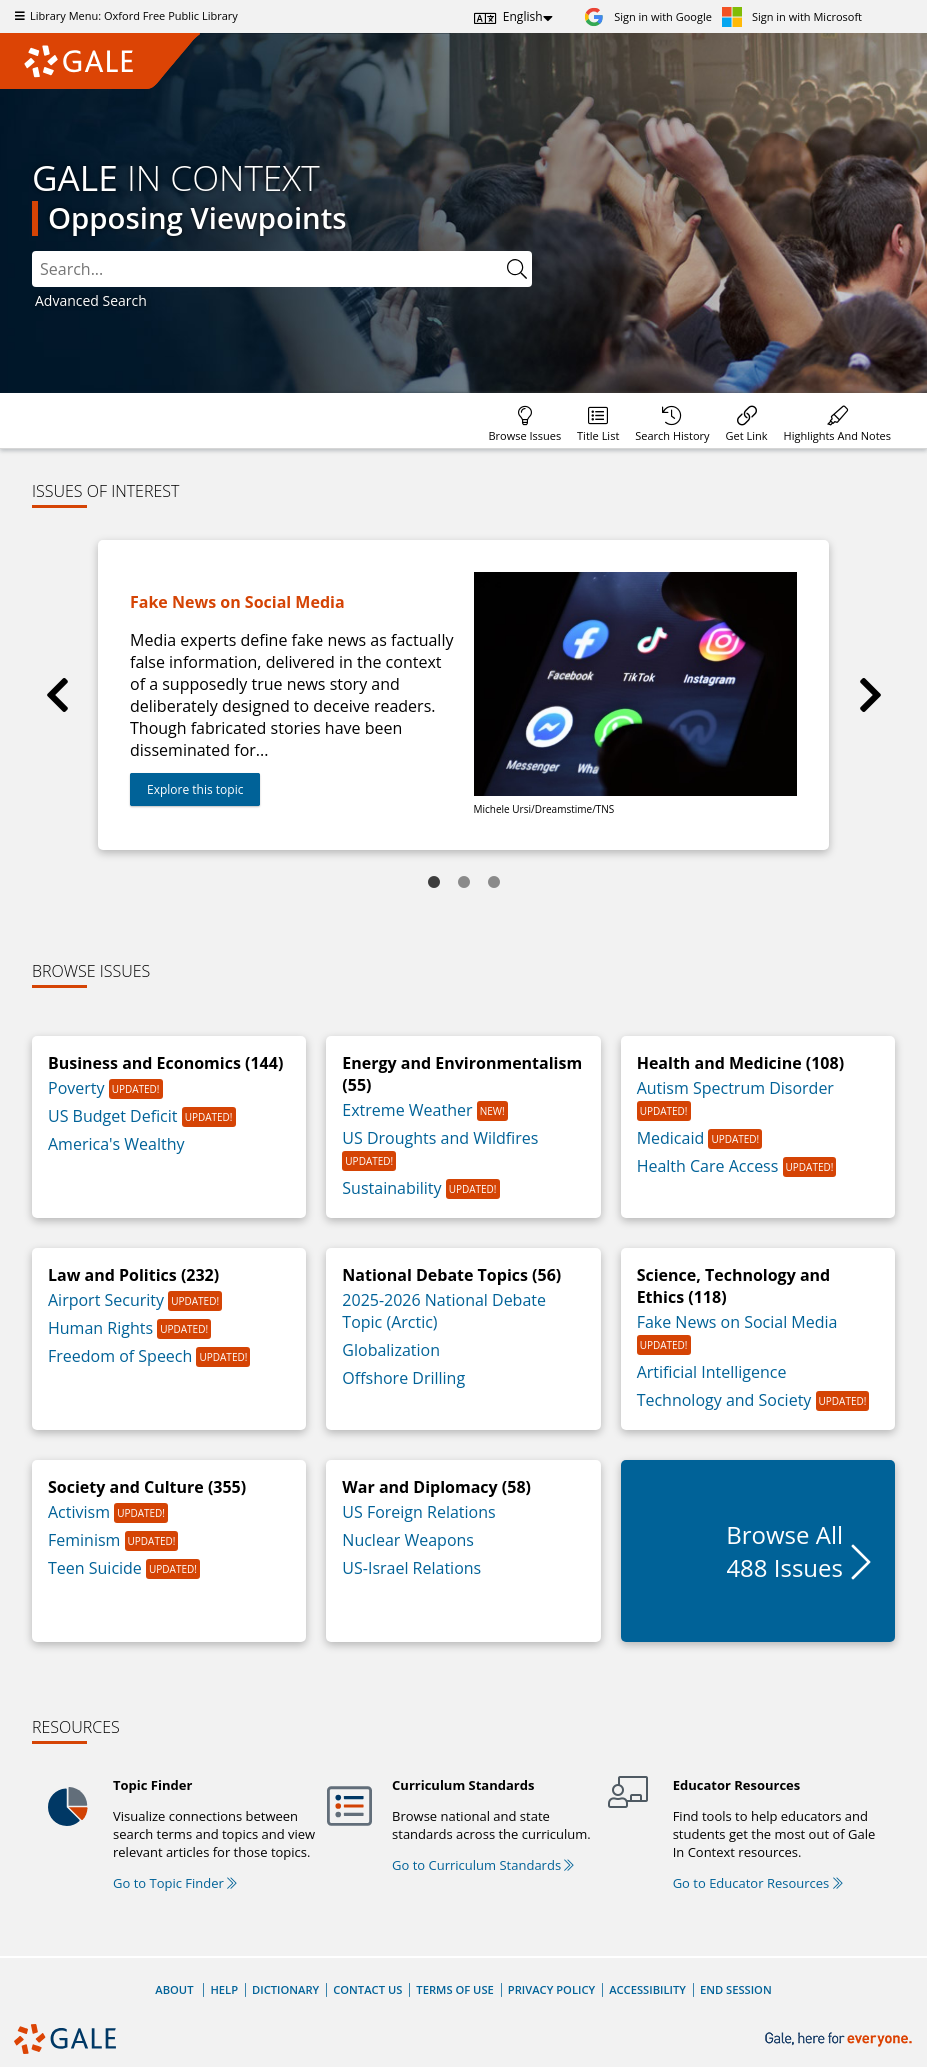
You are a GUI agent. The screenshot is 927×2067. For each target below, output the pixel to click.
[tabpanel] (463, 695)
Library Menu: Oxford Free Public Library (124, 15)
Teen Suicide (97, 1568)
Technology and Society (726, 1400)
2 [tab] (464, 883)
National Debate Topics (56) (451, 1275)
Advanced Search (91, 300)
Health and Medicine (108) (740, 1063)
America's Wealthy (116, 1144)
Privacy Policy (551, 1989)
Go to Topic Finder (175, 1883)
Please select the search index (32, 251)
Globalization (391, 1350)
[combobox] (267, 269)
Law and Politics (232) (133, 1275)
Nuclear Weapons (408, 1540)
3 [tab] (494, 883)
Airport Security (108, 1300)
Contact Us (367, 1989)
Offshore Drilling (403, 1378)
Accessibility (647, 1989)
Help (224, 1989)
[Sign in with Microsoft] (792, 16)
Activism (81, 1512)
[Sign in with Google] (648, 16)
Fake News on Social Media (737, 1322)
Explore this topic (195, 789)
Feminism (86, 1540)
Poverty (78, 1088)
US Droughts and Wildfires (440, 1138)
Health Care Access (710, 1166)
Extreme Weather (409, 1110)
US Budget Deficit (115, 1116)
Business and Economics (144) (165, 1063)
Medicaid (673, 1138)
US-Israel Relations (411, 1568)
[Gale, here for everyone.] (840, 2039)
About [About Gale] (174, 1989)
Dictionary (285, 1989)
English (523, 16)
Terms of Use (454, 1989)
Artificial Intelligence (712, 1372)
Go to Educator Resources (758, 1883)
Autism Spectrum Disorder (735, 1088)
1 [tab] (434, 883)
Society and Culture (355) (147, 1487)
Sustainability (393, 1188)
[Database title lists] (598, 420)
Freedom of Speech (122, 1356)
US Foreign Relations (418, 1512)
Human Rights (102, 1328)
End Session (736, 1989)
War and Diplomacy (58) (436, 1487)
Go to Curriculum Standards (483, 1865)
